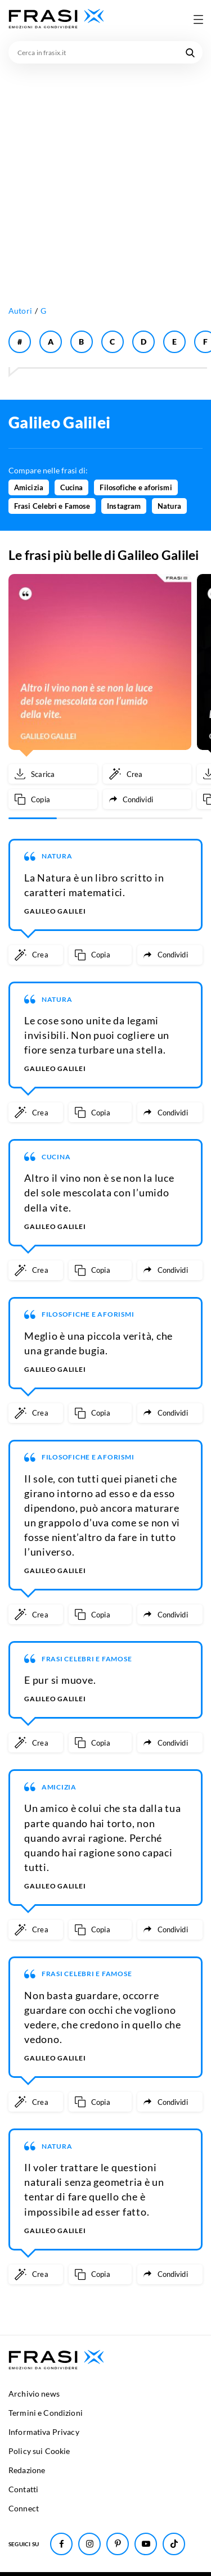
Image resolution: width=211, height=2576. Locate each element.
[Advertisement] (105, 174)
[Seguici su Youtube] (145, 2544)
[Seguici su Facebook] (61, 2544)
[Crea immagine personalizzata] (147, 774)
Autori (20, 310)
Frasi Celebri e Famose (52, 505)
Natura (169, 505)
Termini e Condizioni (45, 2412)
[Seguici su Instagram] (89, 2544)
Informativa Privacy (43, 2432)
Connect (23, 2508)
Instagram (124, 505)
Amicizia (28, 487)
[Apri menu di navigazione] (198, 19)
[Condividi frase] (147, 799)
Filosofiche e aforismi (136, 487)
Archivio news (34, 2393)
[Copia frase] (52, 799)
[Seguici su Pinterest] (117, 2544)
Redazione (26, 2470)
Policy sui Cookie (39, 2451)
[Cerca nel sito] (190, 52)
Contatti (23, 2489)
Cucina (71, 487)
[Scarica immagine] (52, 774)
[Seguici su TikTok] (174, 2544)
